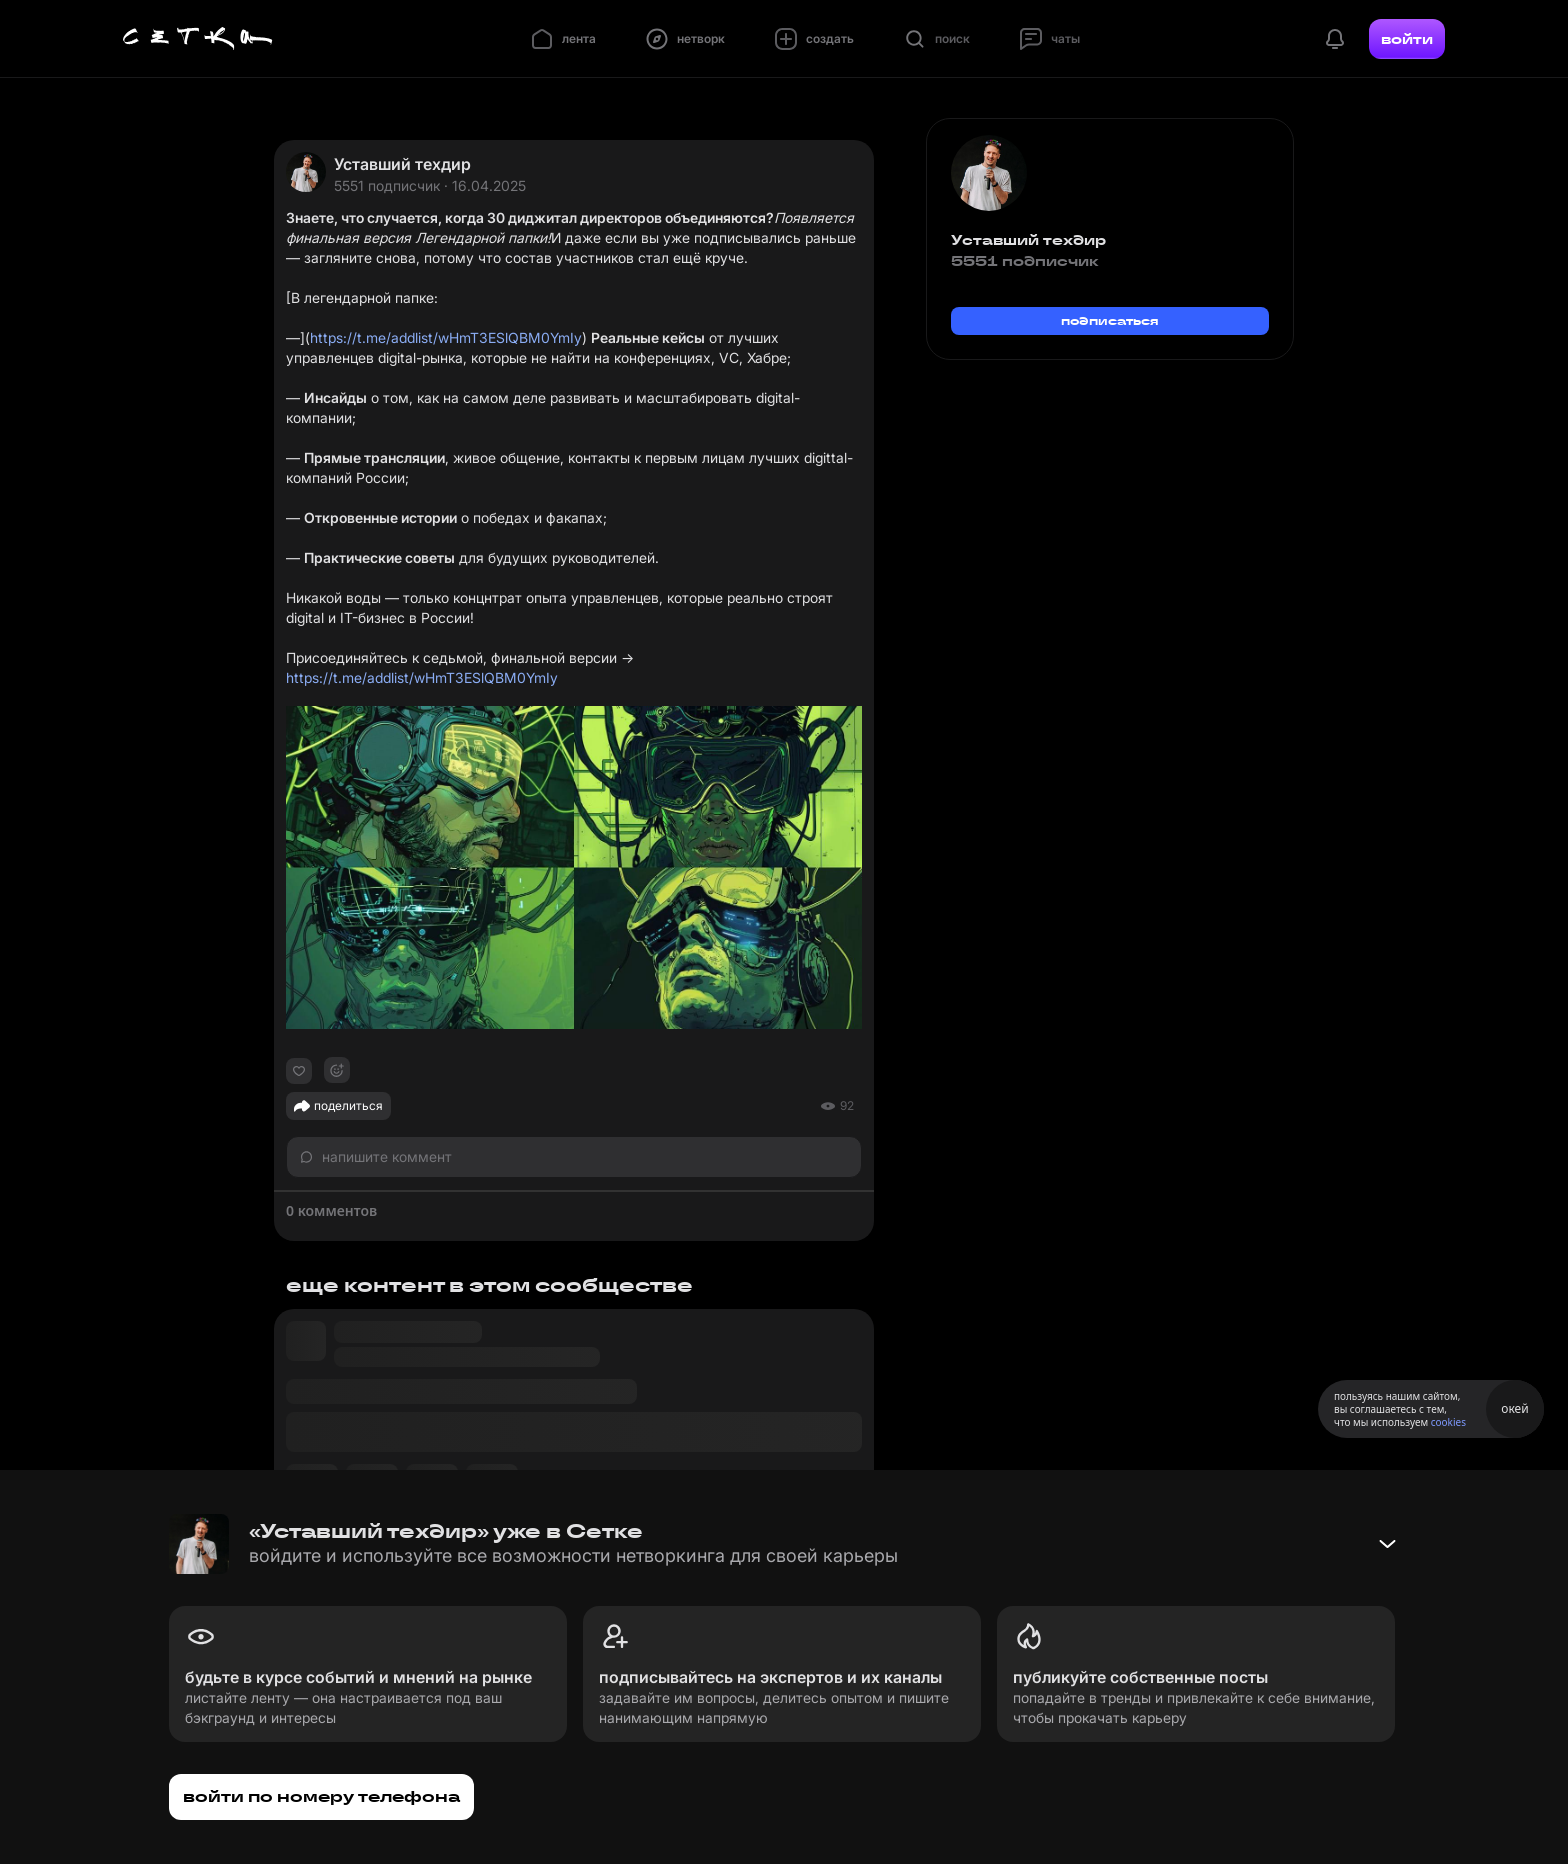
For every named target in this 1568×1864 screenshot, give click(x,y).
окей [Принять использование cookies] (1514, 1408)
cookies (1448, 1422)
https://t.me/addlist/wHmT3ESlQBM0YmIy (446, 337)
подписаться (1110, 320)
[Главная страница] (198, 39)
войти (1407, 39)
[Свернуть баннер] (1387, 1544)
